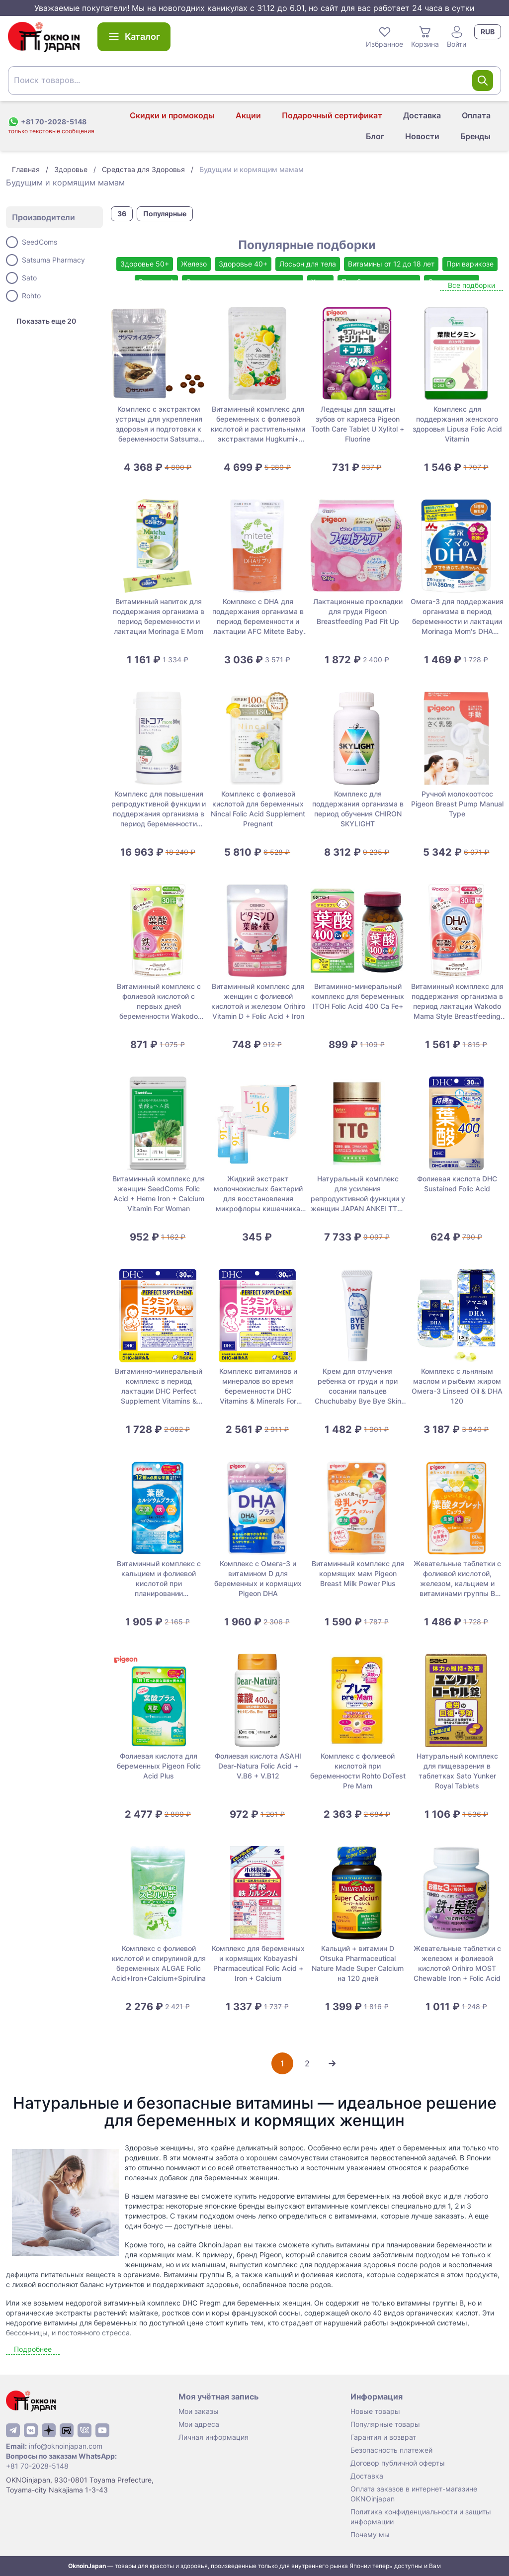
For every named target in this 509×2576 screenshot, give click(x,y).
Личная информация (213, 2437)
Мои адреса (198, 2424)
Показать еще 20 (46, 321)
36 (121, 213)
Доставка (422, 115)
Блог (375, 136)
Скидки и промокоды (172, 115)
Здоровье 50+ (144, 264)
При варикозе (470, 264)
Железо (194, 264)
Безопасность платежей (391, 2450)
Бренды (475, 136)
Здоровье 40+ (243, 264)
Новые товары (375, 2411)
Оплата (476, 115)
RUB (488, 31)
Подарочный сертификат (332, 115)
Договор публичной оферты (397, 2463)
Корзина (425, 36)
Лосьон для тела (307, 264)
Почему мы (370, 2534)
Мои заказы (198, 2411)
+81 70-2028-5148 (37, 2466)
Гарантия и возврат (383, 2437)
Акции (248, 115)
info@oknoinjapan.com (65, 2446)
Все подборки (471, 285)
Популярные (164, 213)
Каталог (134, 37)
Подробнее (33, 2349)
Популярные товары (385, 2424)
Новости (422, 136)
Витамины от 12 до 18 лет (391, 264)
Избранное (384, 36)
